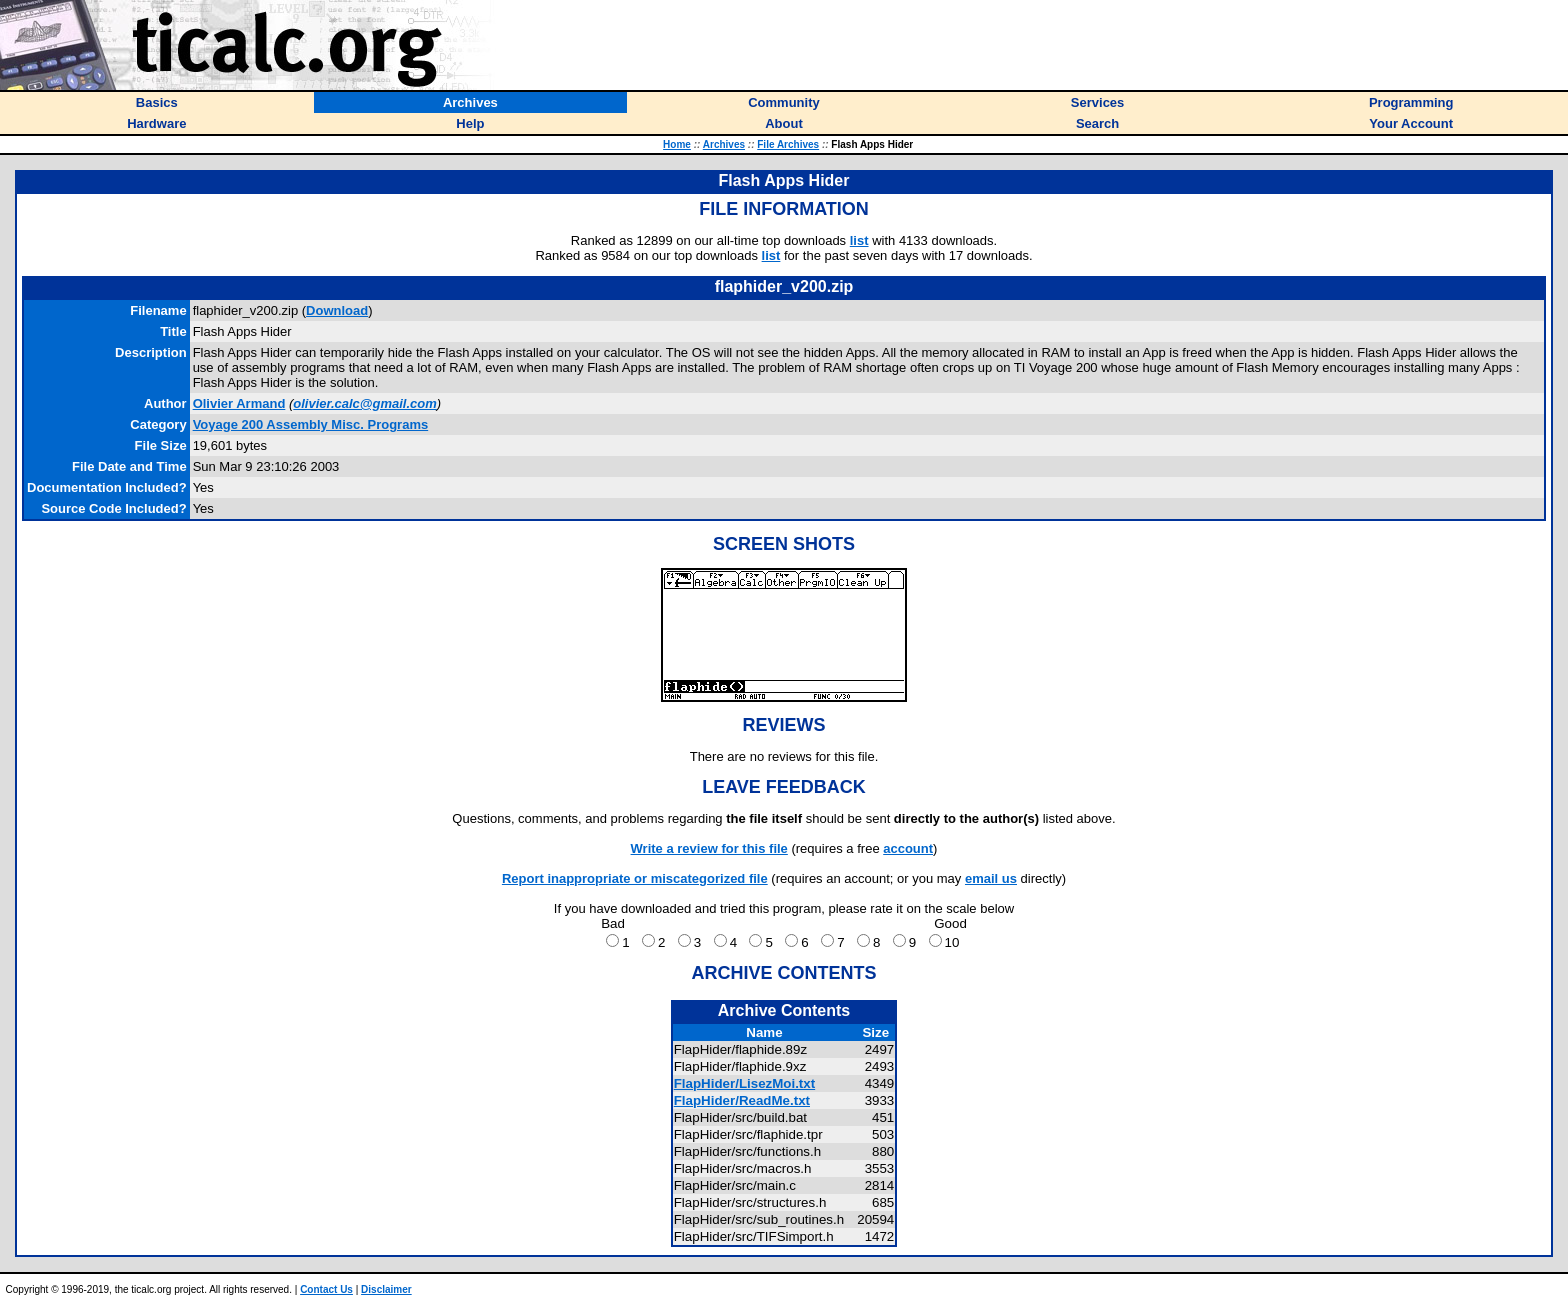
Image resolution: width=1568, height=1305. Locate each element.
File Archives (788, 144)
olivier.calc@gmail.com (364, 403)
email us (991, 878)
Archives (724, 144)
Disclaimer (386, 1289)
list (859, 240)
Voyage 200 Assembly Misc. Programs (311, 424)
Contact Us (326, 1289)
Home (677, 144)
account (908, 848)
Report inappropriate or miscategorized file (635, 878)
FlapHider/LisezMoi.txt (744, 1083)
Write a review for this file (709, 848)
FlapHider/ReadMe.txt (742, 1100)
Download (337, 310)
